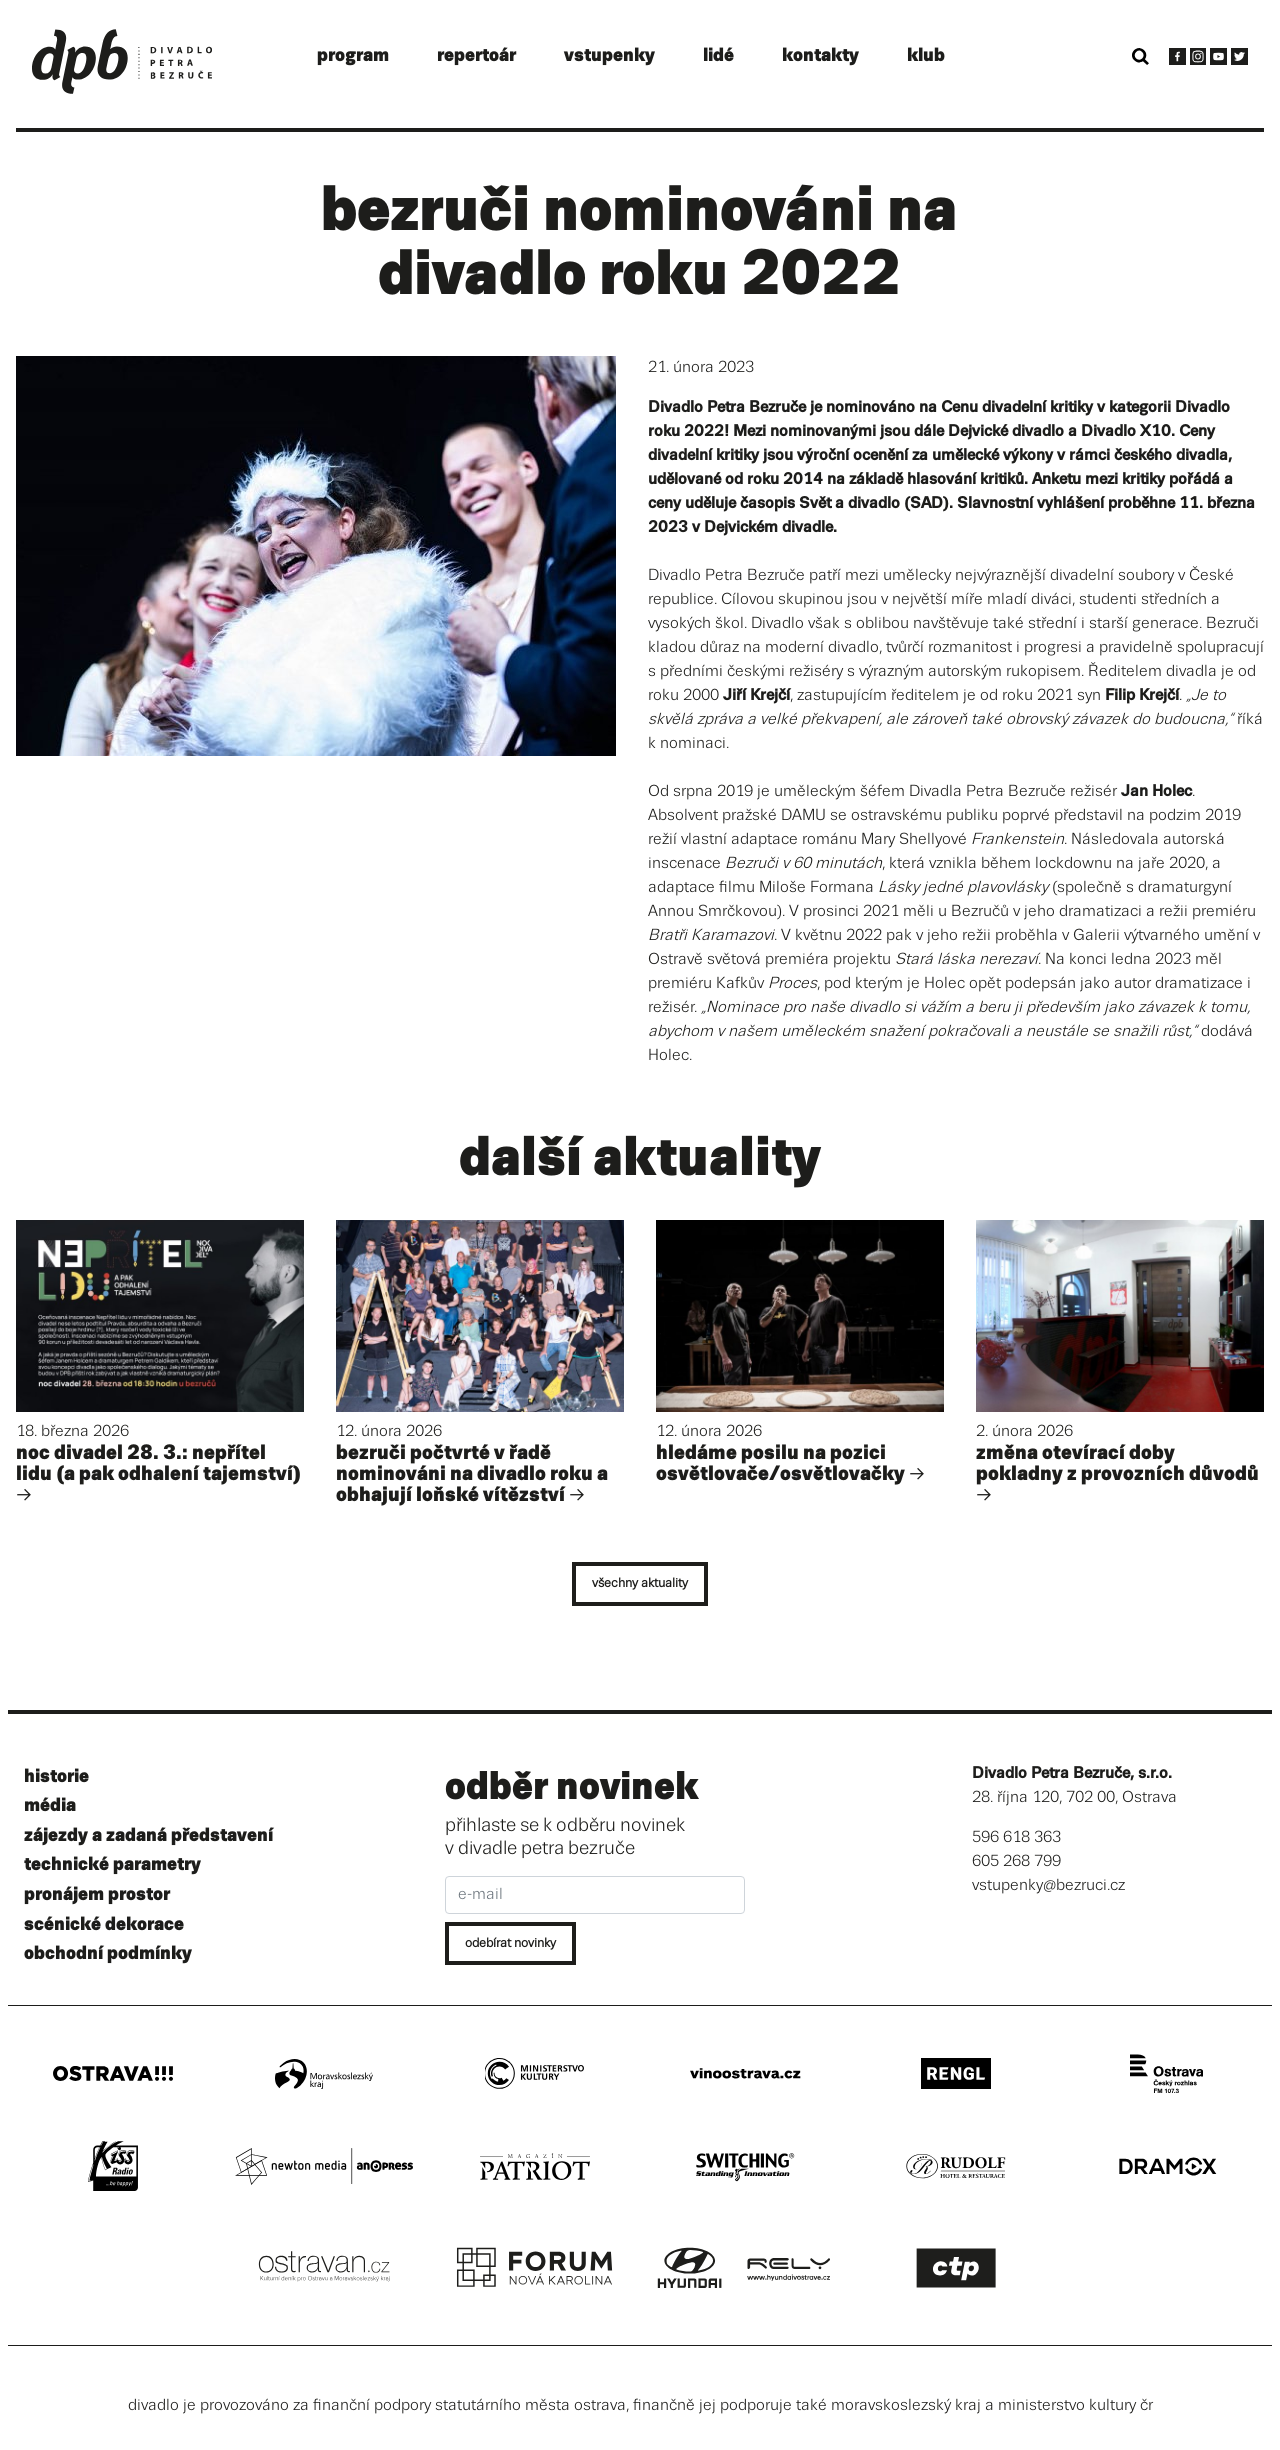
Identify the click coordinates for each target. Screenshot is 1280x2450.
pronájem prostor (97, 1894)
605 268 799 (1016, 1861)
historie (56, 1776)
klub (926, 55)
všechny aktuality (640, 1583)
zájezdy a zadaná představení (148, 1835)
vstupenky (609, 55)
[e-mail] (595, 1895)
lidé (718, 55)
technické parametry (112, 1864)
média (50, 1805)
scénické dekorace (104, 1924)
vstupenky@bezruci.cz (1048, 1885)
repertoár (476, 55)
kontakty (820, 55)
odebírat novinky (510, 1943)
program (353, 55)
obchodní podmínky (108, 1953)
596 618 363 (1016, 1837)
